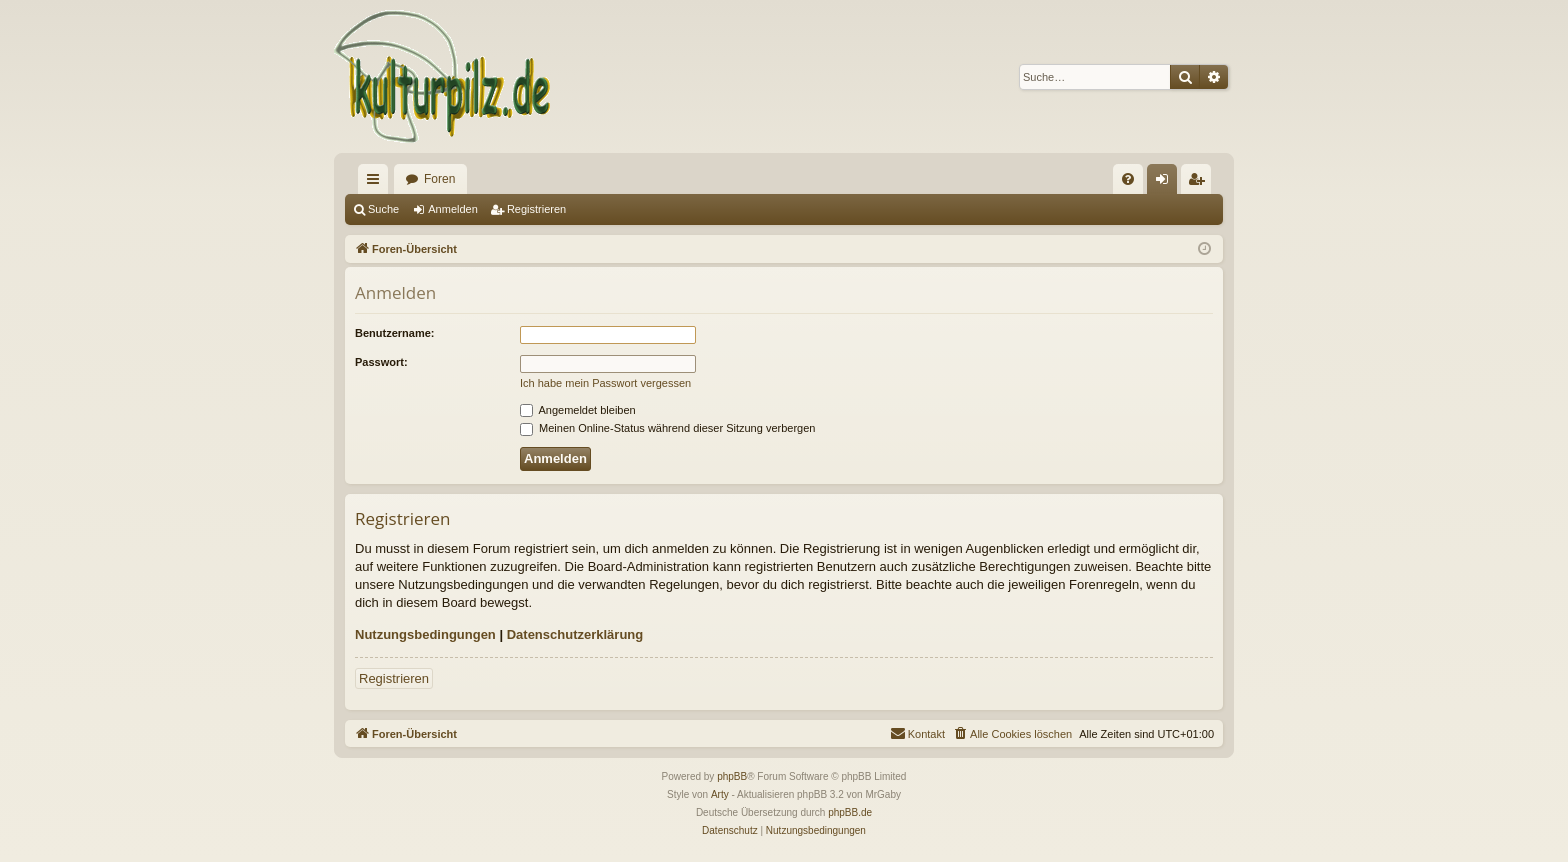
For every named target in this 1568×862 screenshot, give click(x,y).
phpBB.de (850, 812)
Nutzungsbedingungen (425, 634)
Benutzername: (394, 333)
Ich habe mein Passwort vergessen (605, 383)
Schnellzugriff (377, 183)
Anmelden (453, 209)
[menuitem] (1128, 179)
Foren (439, 179)
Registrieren (536, 209)
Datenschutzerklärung (575, 634)
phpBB (732, 776)
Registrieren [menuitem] (1200, 183)
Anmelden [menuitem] (1166, 183)
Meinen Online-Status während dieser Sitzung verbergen (667, 428)
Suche (383, 209)
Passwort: (381, 362)
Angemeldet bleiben (578, 410)
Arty (720, 794)
